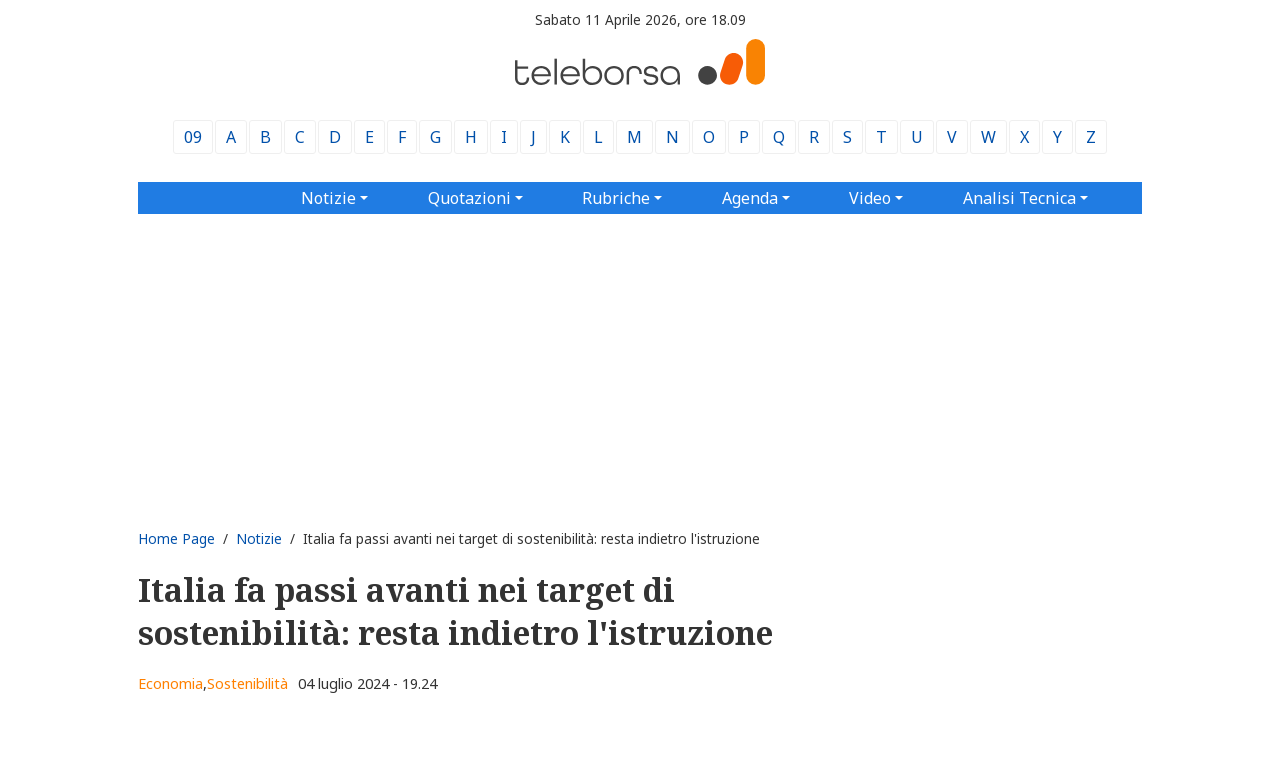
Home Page (176, 538)
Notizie (259, 538)
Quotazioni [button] (469, 198)
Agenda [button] (750, 198)
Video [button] (870, 198)
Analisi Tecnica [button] (1019, 198)
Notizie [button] (328, 198)
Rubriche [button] (616, 198)
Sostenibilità (247, 683)
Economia (170, 683)
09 (193, 137)
